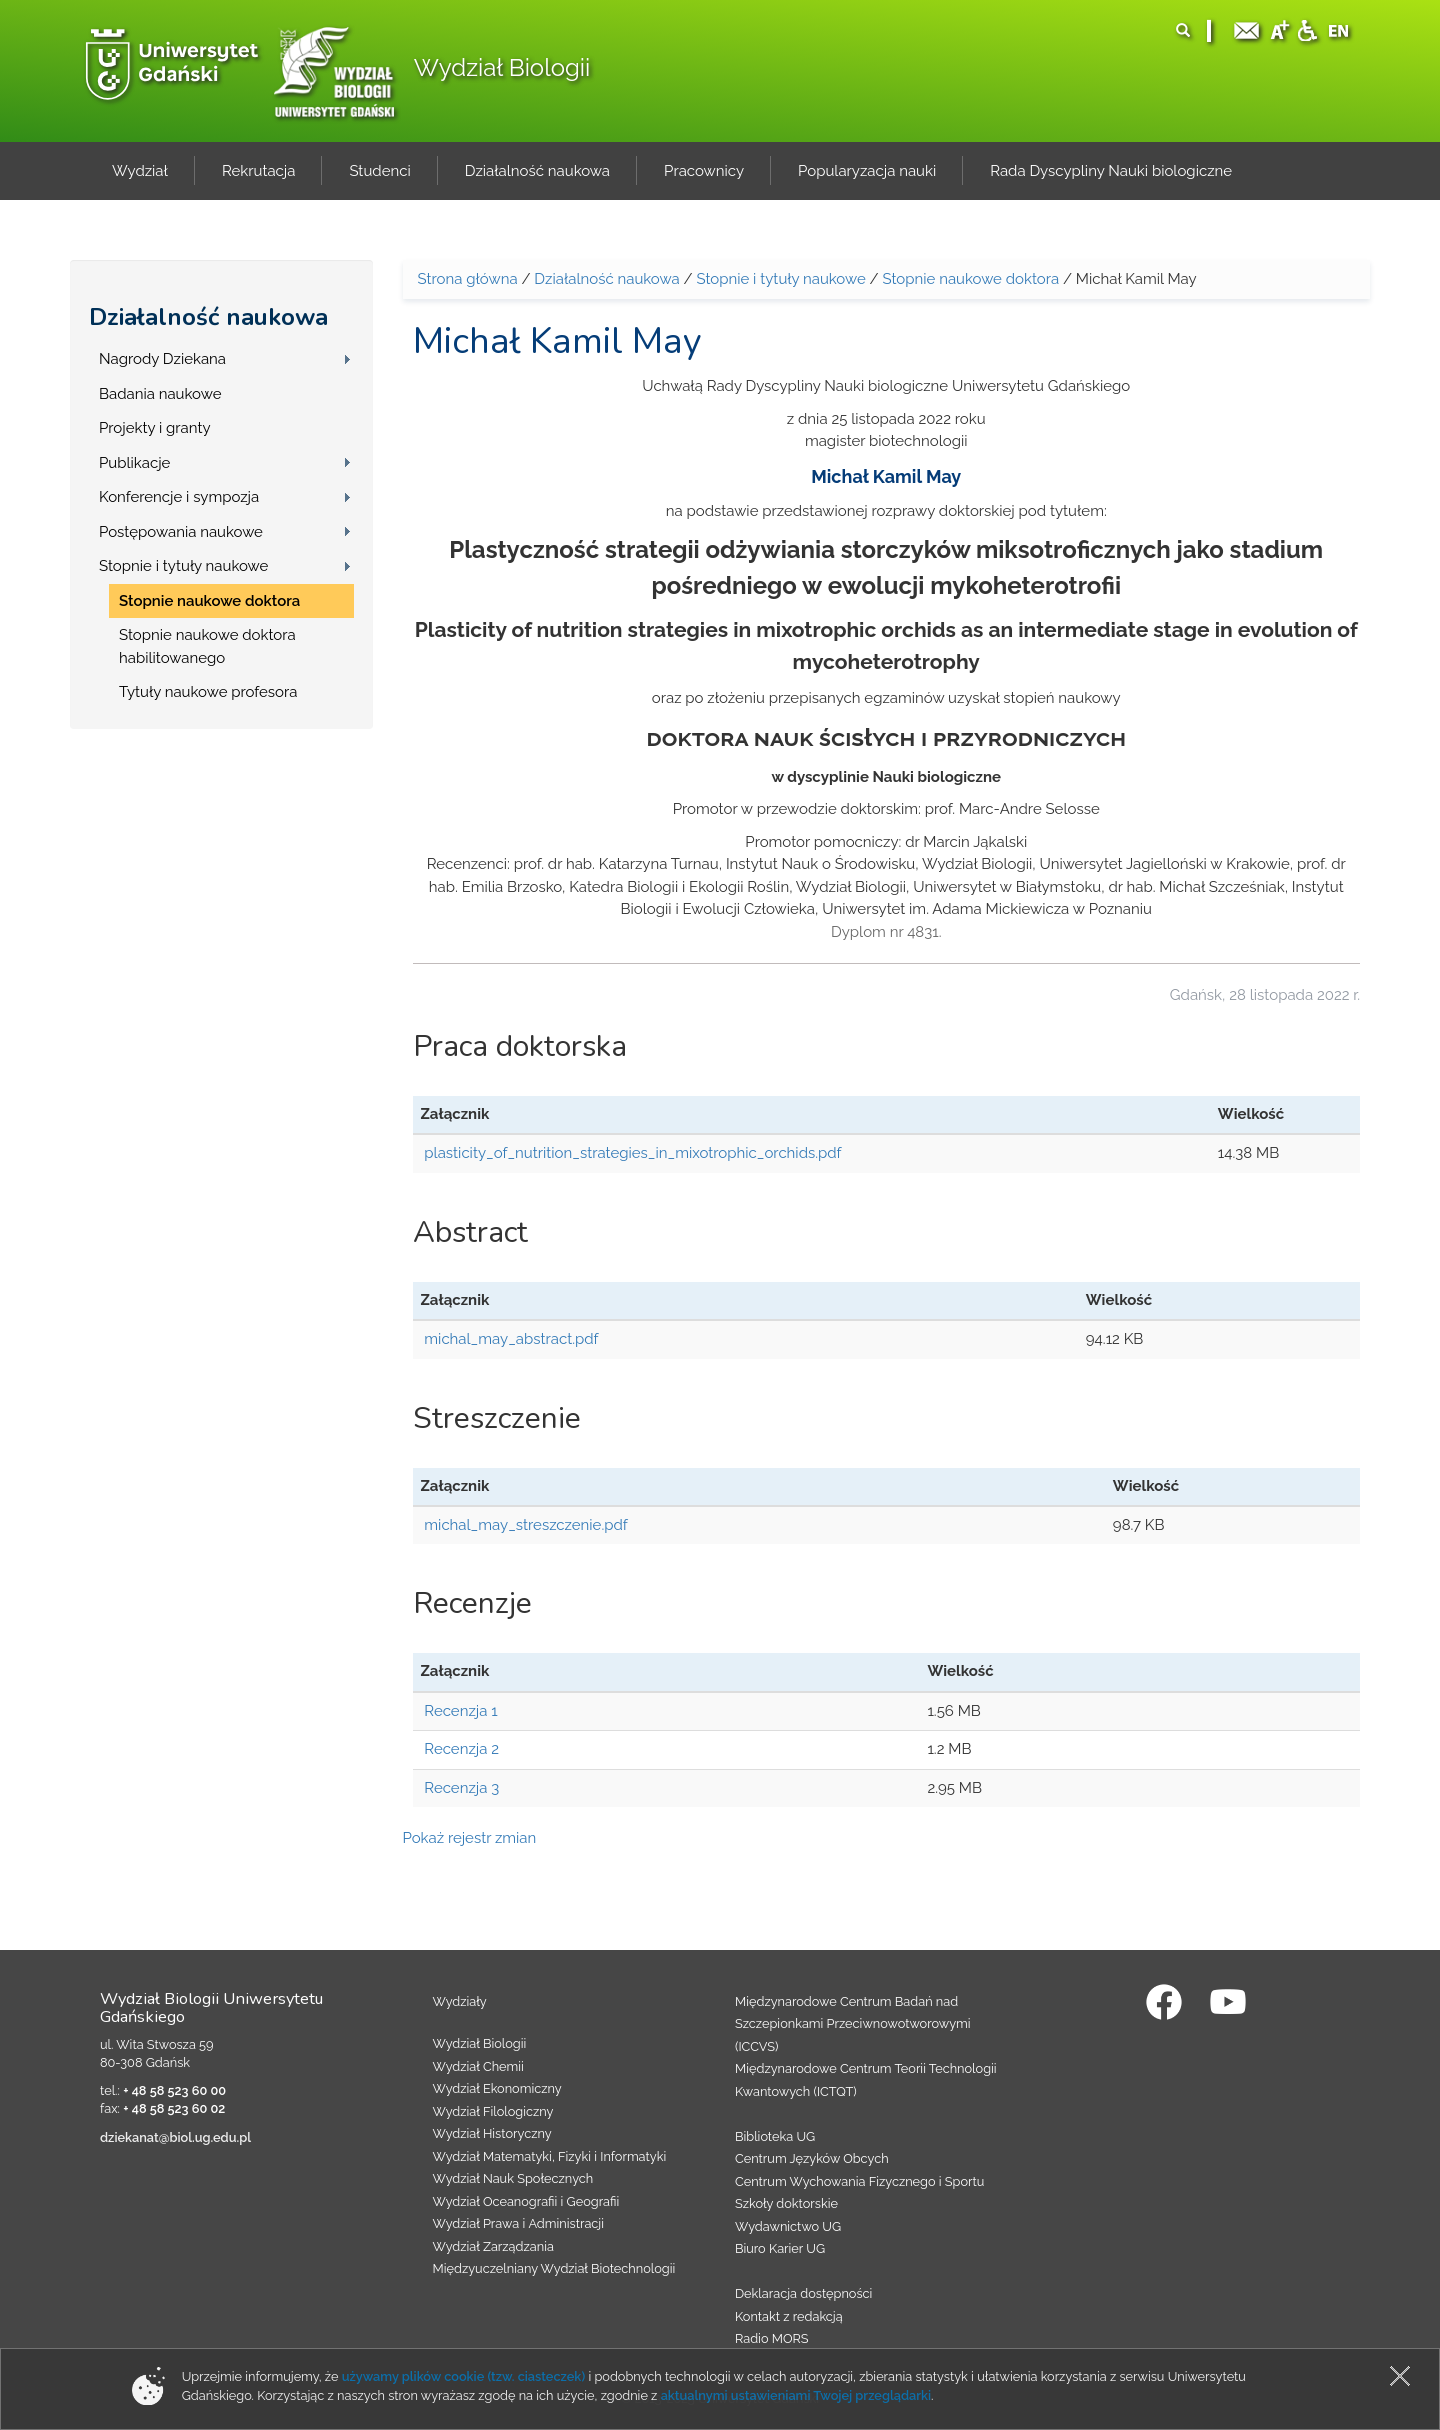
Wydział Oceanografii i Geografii (526, 2201)
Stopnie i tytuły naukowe (183, 566)
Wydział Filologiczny (493, 2111)
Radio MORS (772, 2338)
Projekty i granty (155, 428)
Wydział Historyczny (492, 2133)
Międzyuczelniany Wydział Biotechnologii (554, 2268)
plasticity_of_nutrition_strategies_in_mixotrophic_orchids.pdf (632, 1153)
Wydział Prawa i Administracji (519, 2223)
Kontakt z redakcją (789, 2316)
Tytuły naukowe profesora (208, 692)
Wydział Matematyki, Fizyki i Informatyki (550, 2156)
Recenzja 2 (461, 1749)
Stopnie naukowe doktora (209, 601)
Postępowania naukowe (181, 532)
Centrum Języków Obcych (812, 2158)
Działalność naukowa (208, 317)
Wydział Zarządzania (493, 2246)
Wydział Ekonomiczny (497, 2088)
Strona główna (468, 279)
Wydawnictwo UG (788, 2226)
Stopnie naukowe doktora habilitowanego (207, 646)
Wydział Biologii (502, 67)
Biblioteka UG (775, 2136)
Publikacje (134, 463)
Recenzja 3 (461, 1788)
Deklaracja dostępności (803, 2293)
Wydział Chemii (478, 2066)
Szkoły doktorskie (786, 2203)
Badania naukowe (160, 394)
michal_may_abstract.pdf (511, 1339)
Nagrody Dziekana (162, 359)
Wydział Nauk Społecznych (513, 2178)
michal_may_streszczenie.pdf (525, 1525)
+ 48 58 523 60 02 (174, 2108)
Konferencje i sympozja (179, 497)
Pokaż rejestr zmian (470, 1838)
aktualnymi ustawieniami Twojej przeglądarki (796, 2395)
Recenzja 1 (460, 1711)
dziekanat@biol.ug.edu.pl (175, 2137)
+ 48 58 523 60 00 (174, 2090)
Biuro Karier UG (780, 2248)
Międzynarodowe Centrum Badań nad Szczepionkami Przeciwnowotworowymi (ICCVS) (853, 2024)
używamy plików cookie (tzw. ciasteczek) (464, 2376)
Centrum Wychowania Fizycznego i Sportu (859, 2181)
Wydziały (460, 2001)
